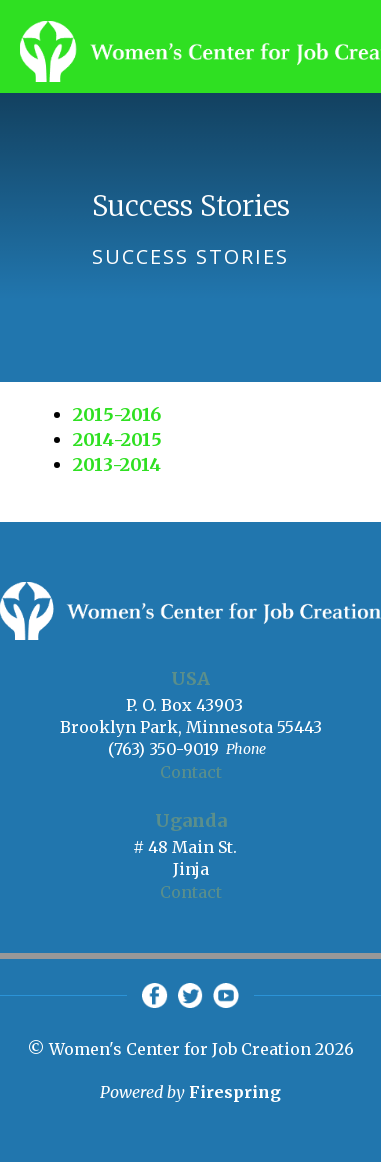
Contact (191, 772)
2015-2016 (117, 414)
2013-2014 (117, 464)
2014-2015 (117, 439)
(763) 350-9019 (163, 749)
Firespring (235, 1092)
